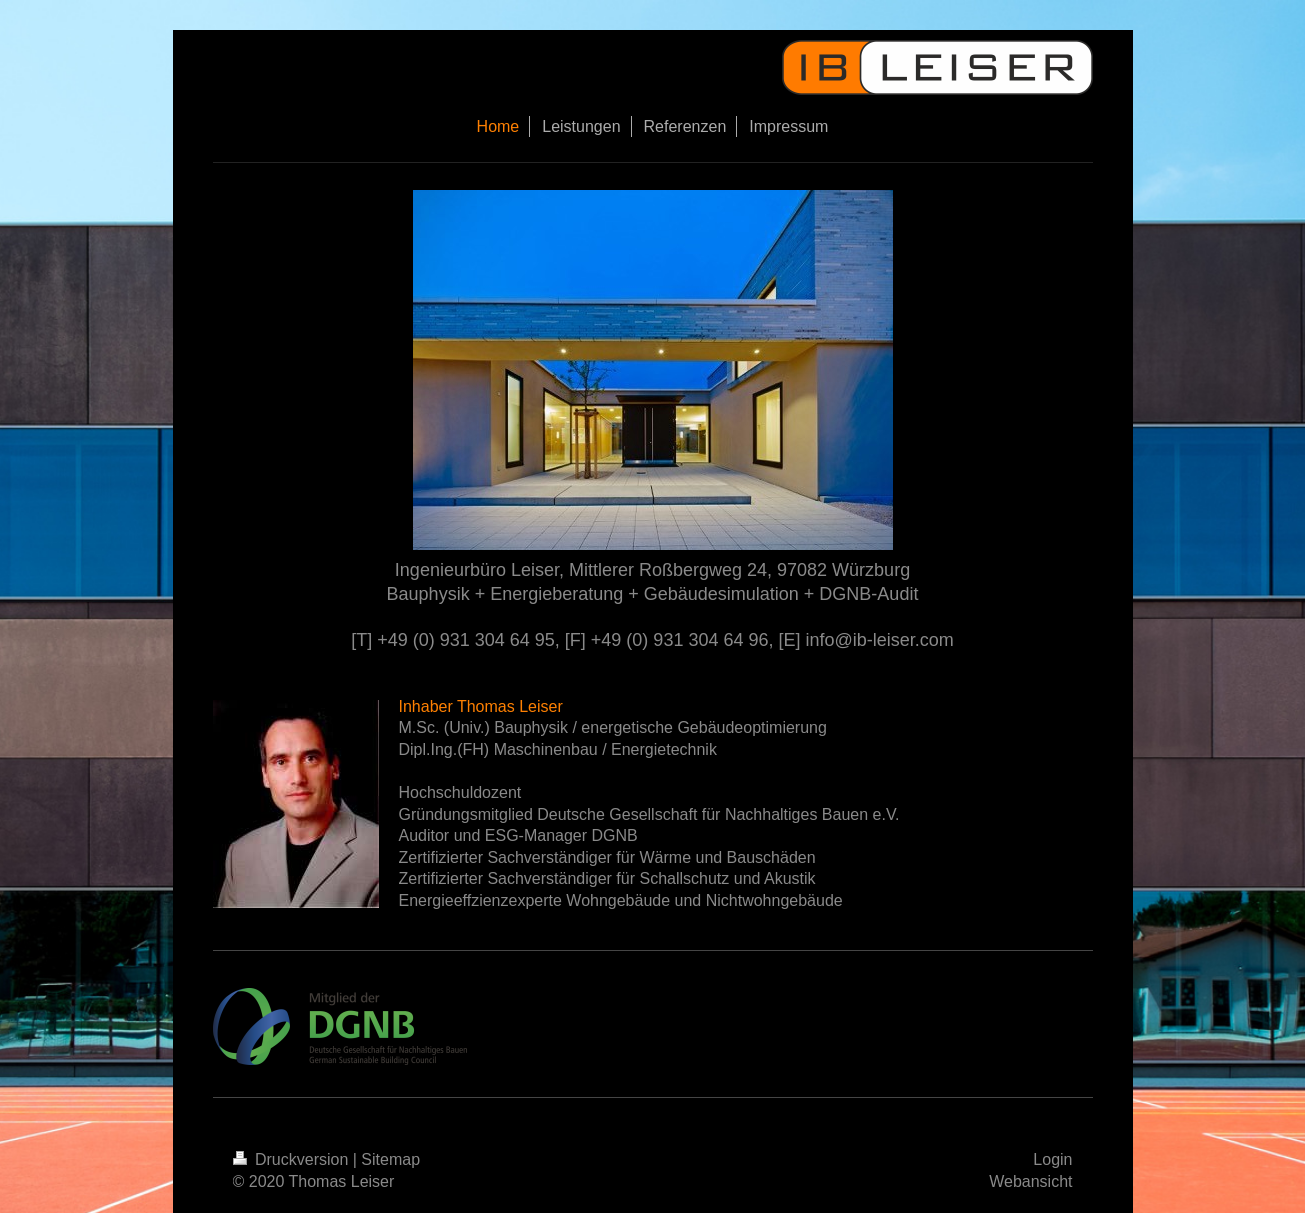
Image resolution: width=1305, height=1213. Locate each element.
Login (1052, 1159)
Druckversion (293, 1159)
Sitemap (390, 1159)
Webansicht (1030, 1181)
